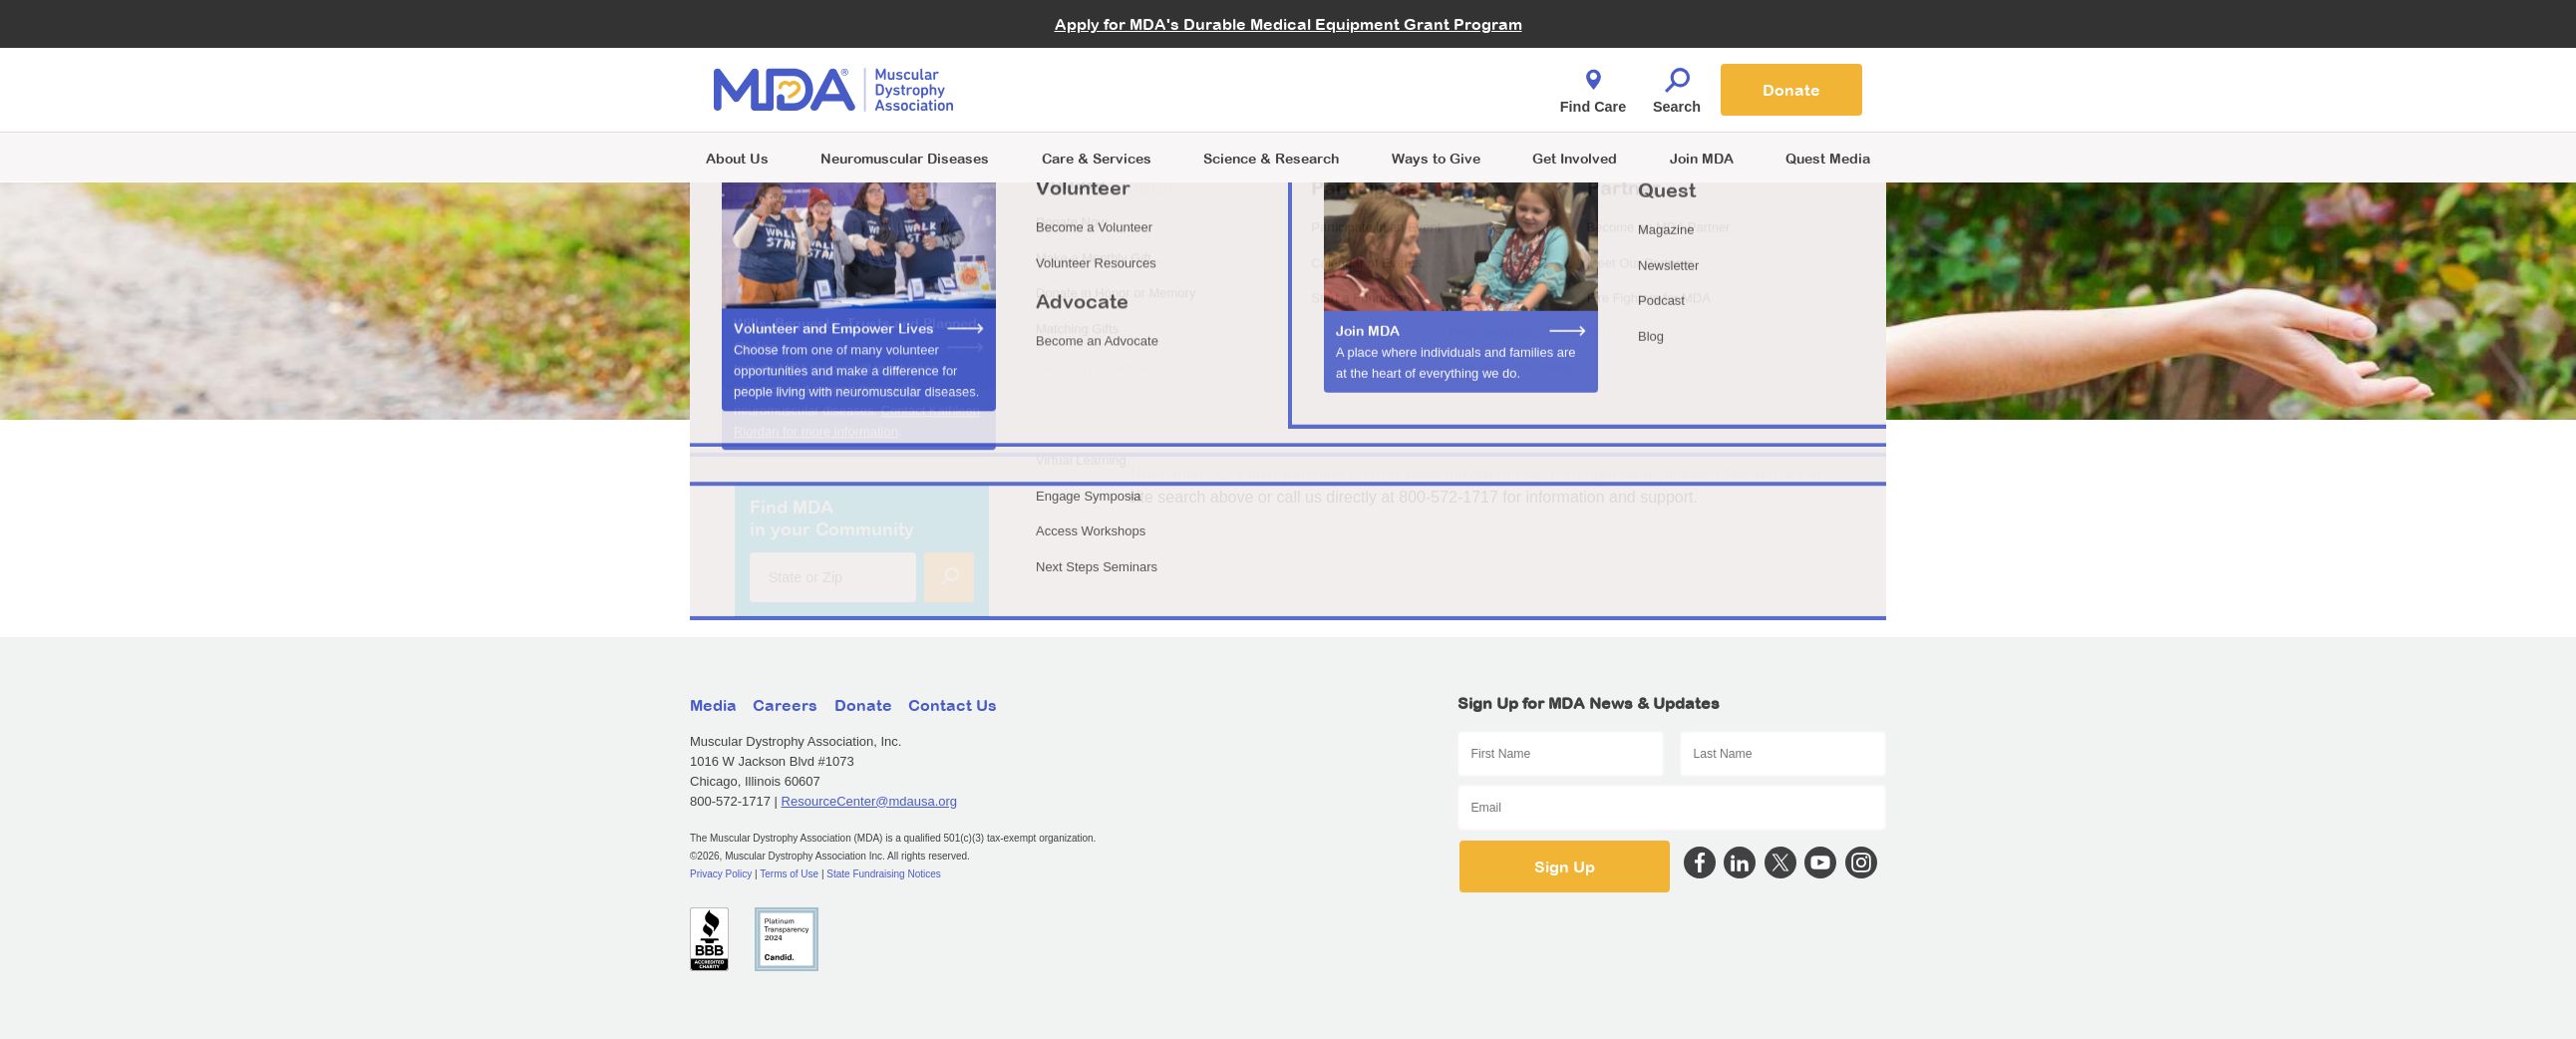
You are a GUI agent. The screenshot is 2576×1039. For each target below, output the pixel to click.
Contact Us (952, 705)
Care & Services (1096, 158)
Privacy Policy (721, 873)
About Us (737, 158)
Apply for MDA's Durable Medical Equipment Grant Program (1288, 24)
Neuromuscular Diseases (904, 158)
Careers (785, 705)
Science (1271, 158)
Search (1677, 86)
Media (713, 705)
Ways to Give (1436, 158)
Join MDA (1702, 158)
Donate (1791, 90)
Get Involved (1574, 158)
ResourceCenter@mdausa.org (870, 801)
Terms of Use (789, 873)
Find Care (1593, 86)
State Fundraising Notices (883, 873)
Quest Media (1827, 158)
